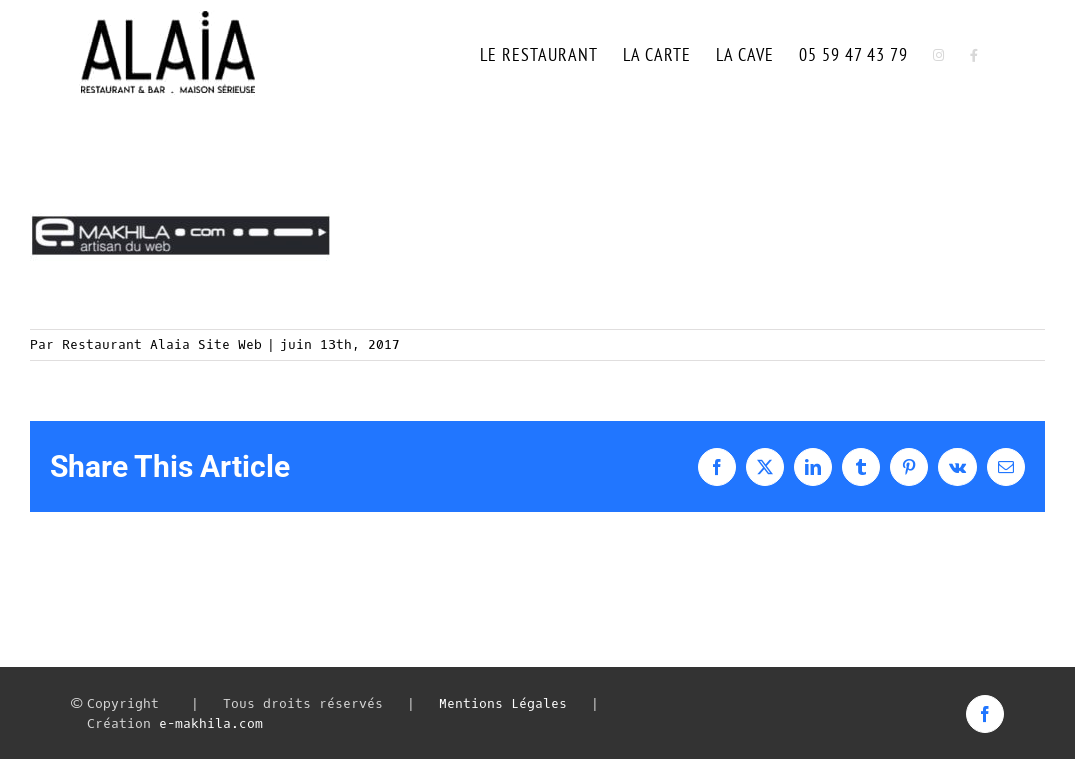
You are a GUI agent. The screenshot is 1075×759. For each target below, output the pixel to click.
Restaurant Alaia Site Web (162, 344)
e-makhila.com (211, 723)
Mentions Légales (503, 703)
